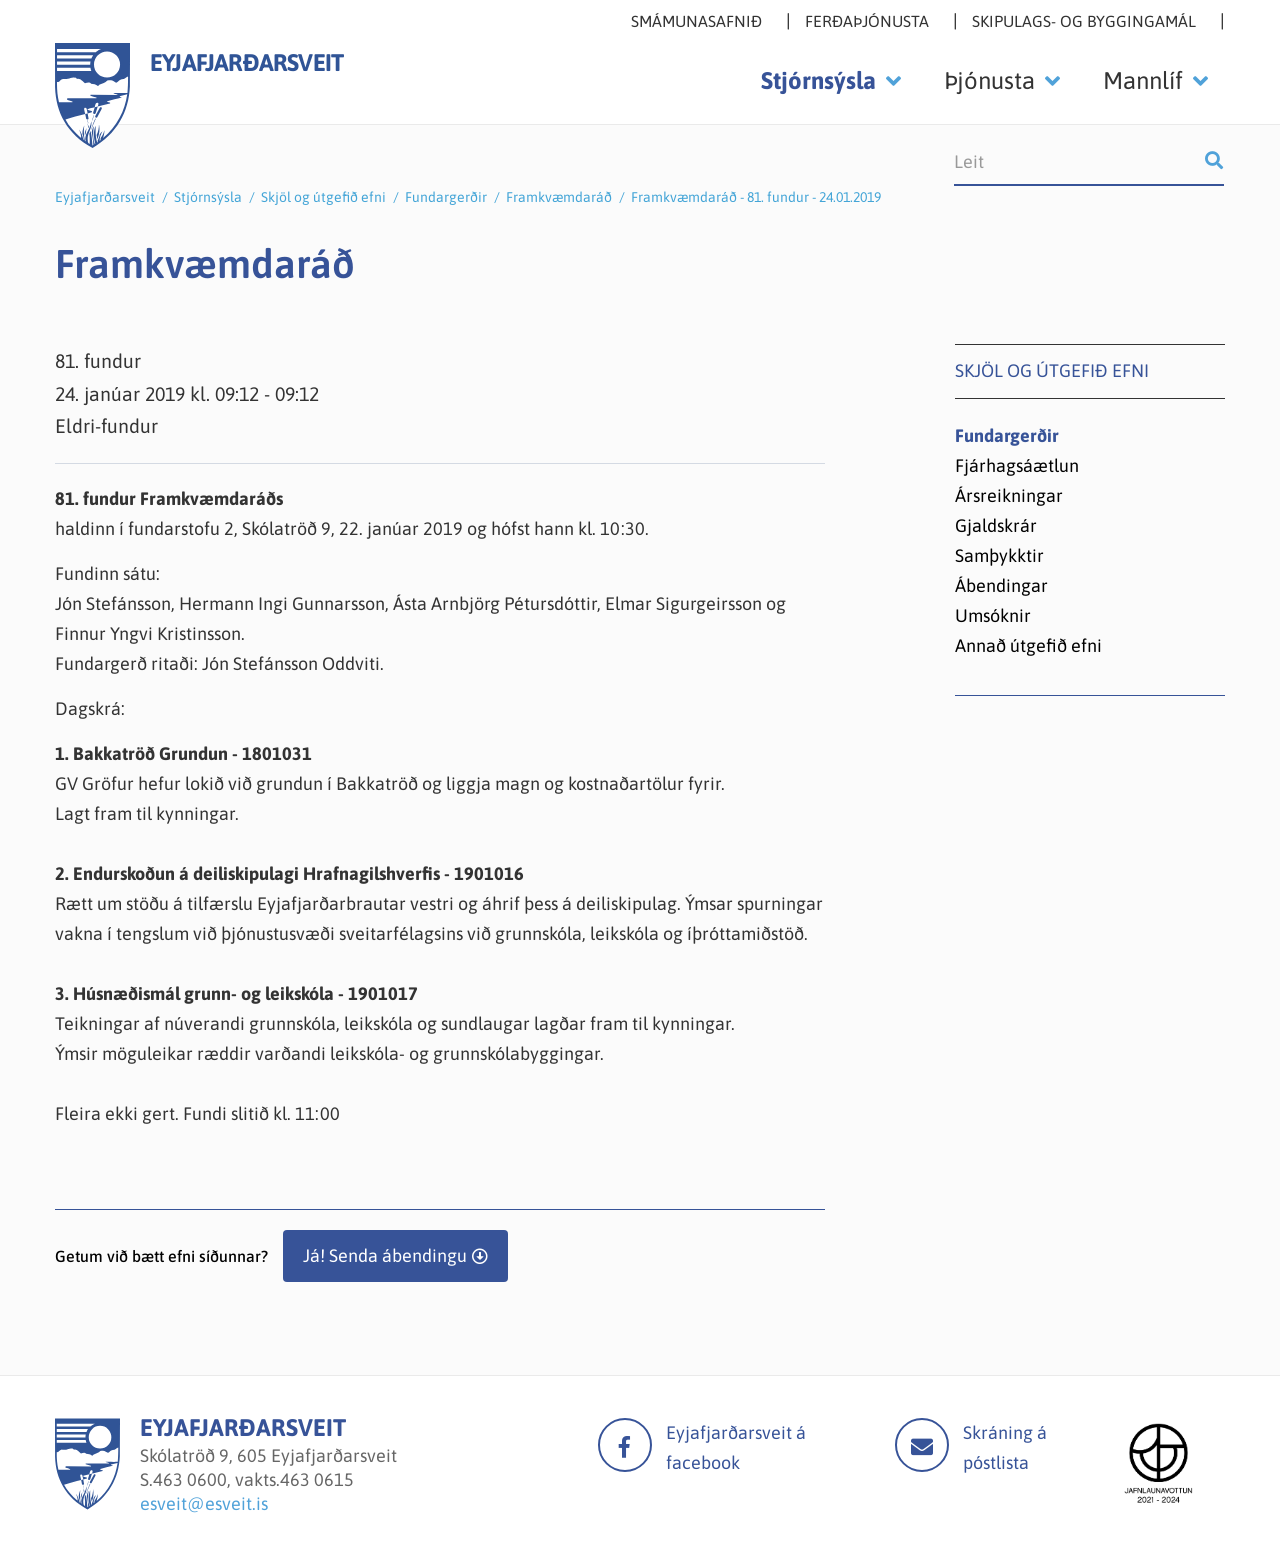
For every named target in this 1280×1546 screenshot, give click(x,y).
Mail (922, 1445)
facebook (625, 1445)
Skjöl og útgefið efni (323, 197)
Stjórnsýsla (208, 197)
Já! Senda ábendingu (385, 1255)
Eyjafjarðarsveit (105, 197)
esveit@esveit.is (204, 1503)
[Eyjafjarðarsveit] (87, 1503)
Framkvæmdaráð (559, 197)
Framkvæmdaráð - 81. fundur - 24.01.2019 (756, 197)
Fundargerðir (446, 197)
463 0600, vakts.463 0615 (253, 1479)
